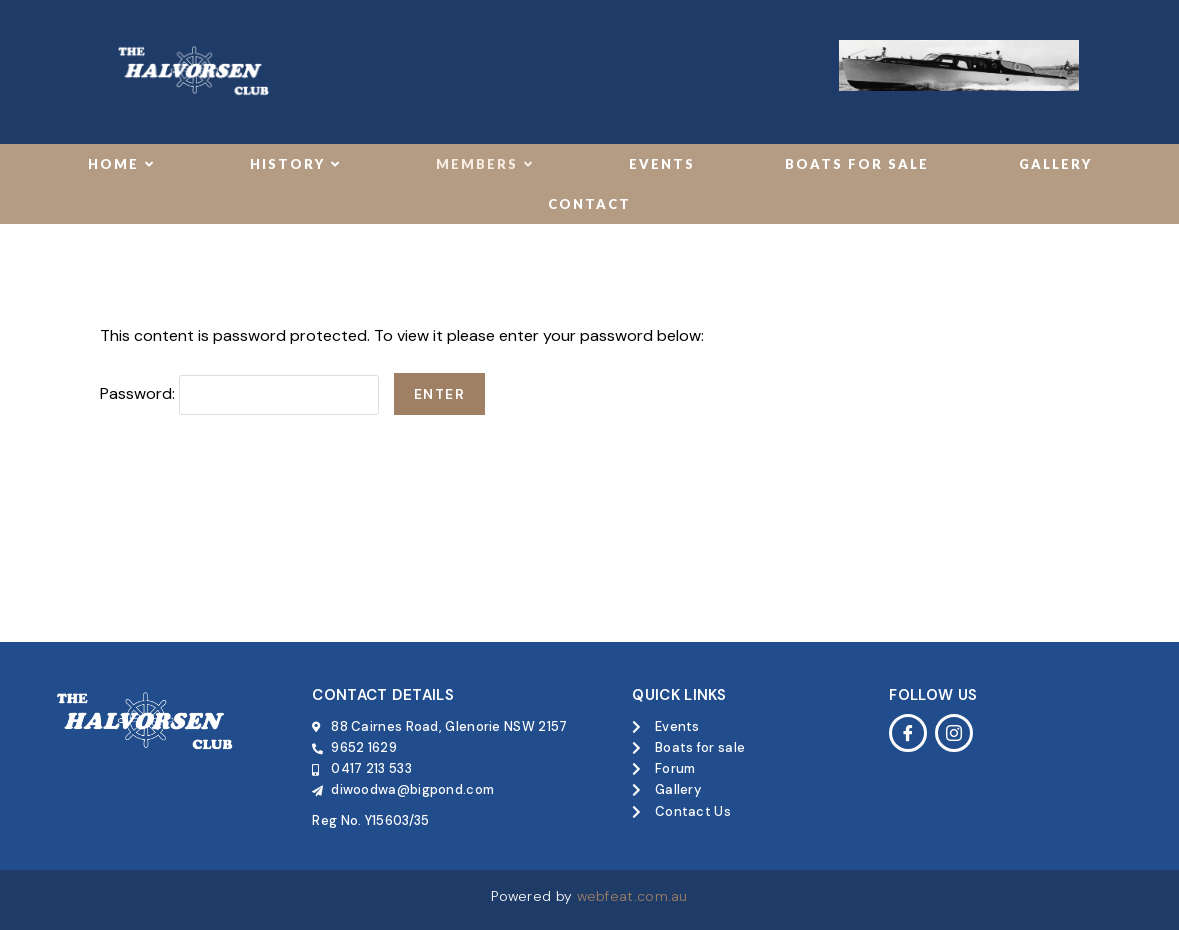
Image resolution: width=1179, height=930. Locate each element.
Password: (239, 393)
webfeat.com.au (632, 896)
